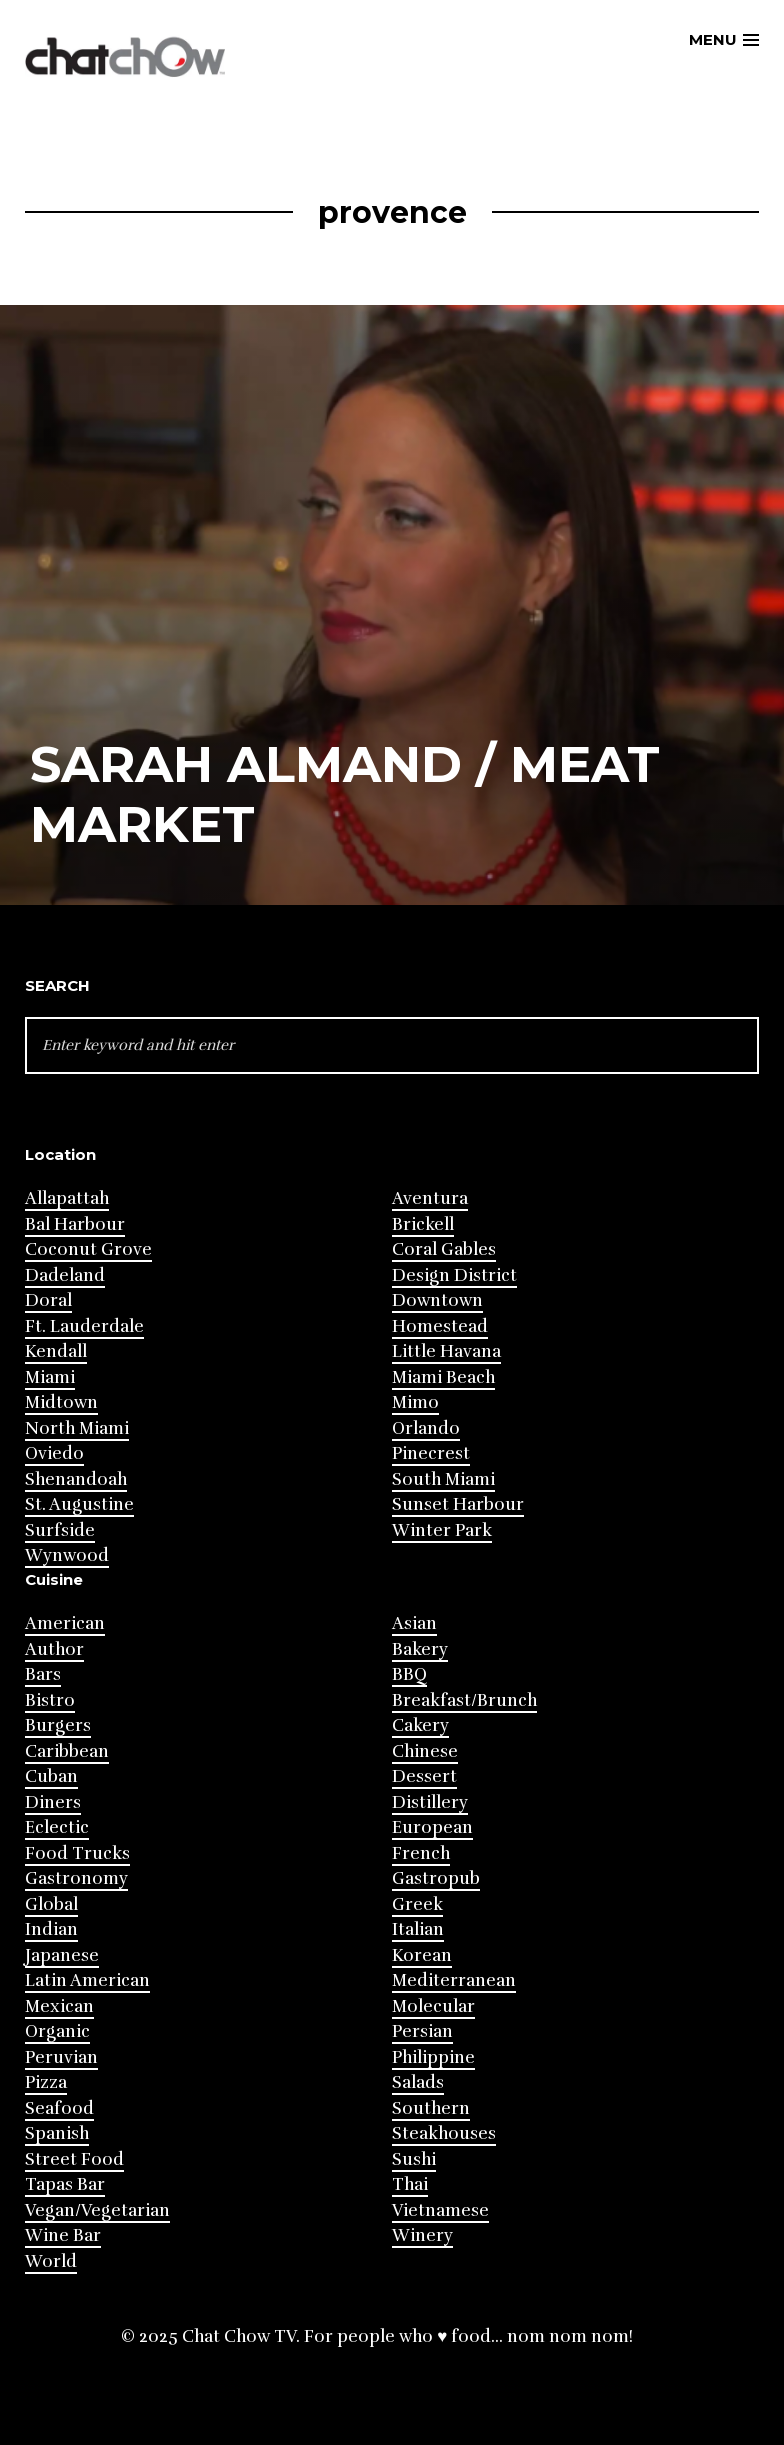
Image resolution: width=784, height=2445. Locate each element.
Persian (422, 2031)
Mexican (59, 2006)
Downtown (437, 1300)
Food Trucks (77, 1853)
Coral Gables (444, 1249)
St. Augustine (79, 1504)
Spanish (57, 2133)
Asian (414, 1623)
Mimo (415, 1402)
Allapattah (67, 1198)
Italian (418, 1929)
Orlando (426, 1428)
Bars (43, 1674)
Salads (418, 2082)
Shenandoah (76, 1479)
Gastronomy (76, 1878)
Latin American (87, 1980)
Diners (53, 1802)
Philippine (433, 2057)
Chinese (425, 1751)
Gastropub (436, 1878)
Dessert (424, 1776)
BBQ (409, 1674)
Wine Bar (63, 2235)
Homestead (440, 1326)
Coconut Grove (88, 1249)
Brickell (423, 1224)
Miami (50, 1377)
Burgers (58, 1725)
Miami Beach (443, 1377)
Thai (410, 2184)
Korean (422, 1955)
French (421, 1853)
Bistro (50, 1700)
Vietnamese (440, 2210)
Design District (454, 1275)
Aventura (430, 1198)
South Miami (443, 1479)
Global (51, 1904)
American (65, 1623)
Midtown (61, 1402)
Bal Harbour (75, 1224)
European (432, 1827)
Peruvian (61, 2057)
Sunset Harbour (458, 1504)
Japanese (62, 1955)
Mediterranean (454, 1980)
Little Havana (446, 1351)
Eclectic (57, 1827)
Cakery (420, 1725)
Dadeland (65, 1275)
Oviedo (54, 1453)
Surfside (60, 1530)
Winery (422, 2235)
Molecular (433, 2006)
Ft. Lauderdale (84, 1326)
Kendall (56, 1351)
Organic (57, 2031)
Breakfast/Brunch (464, 1700)
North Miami (77, 1428)
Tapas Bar (65, 2184)
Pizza (46, 2082)
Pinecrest (431, 1453)
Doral (48, 1300)
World (51, 2261)
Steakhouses (444, 2133)
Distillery (430, 1802)
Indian (51, 1929)
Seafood (59, 2108)
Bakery (420, 1649)
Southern (431, 2108)
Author (54, 1649)
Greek (417, 1904)
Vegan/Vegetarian (97, 2210)
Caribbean (67, 1751)
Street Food (74, 2159)
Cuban (51, 1776)
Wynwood (67, 1555)
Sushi (414, 2159)
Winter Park (442, 1530)
